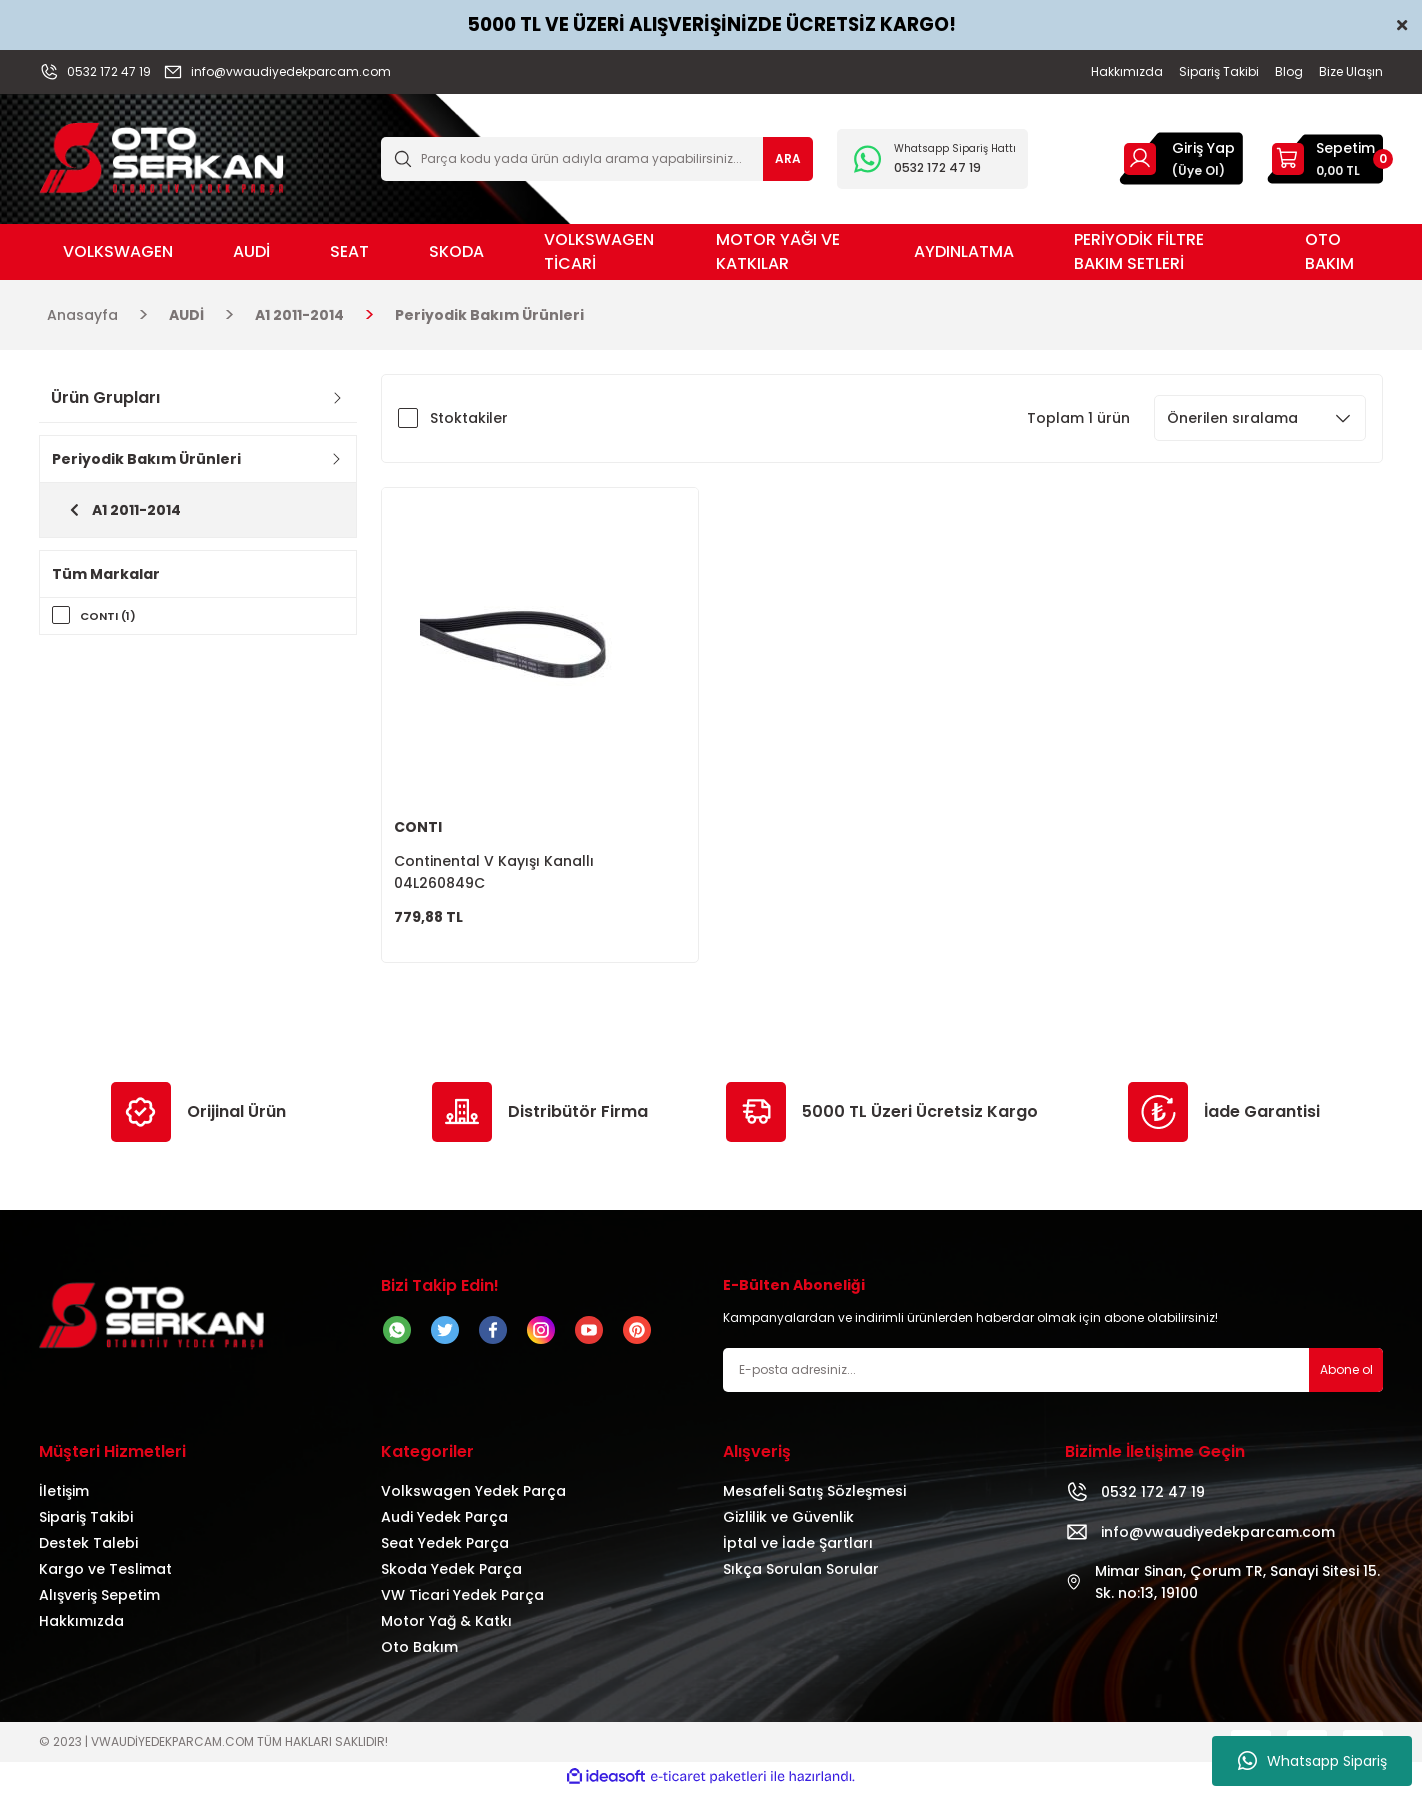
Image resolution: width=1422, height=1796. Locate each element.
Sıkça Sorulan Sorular (801, 1574)
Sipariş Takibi (86, 1522)
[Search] (597, 159)
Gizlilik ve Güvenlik (788, 1522)
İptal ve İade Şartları (798, 1548)
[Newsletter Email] (1053, 1375)
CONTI (418, 827)
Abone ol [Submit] (1346, 1374)
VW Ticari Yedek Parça (462, 1600)
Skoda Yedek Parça (451, 1574)
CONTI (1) (110, 615)
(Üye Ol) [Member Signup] (1198, 170)
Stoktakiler (469, 418)
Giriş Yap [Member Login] (1203, 148)
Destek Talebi (88, 1548)
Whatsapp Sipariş (1312, 1761)
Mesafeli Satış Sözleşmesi (814, 1496)
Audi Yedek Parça (444, 1522)
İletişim (64, 1496)
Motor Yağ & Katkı (446, 1626)
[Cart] (1325, 159)
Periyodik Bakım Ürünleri (489, 315)
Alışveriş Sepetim (99, 1600)
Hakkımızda (81, 1626)
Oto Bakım (419, 1652)
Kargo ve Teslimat (105, 1574)
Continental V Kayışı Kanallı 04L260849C (494, 872)
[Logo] (161, 157)
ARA (788, 158)
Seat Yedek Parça (445, 1548)
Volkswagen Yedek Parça (473, 1496)
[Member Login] (1140, 158)
